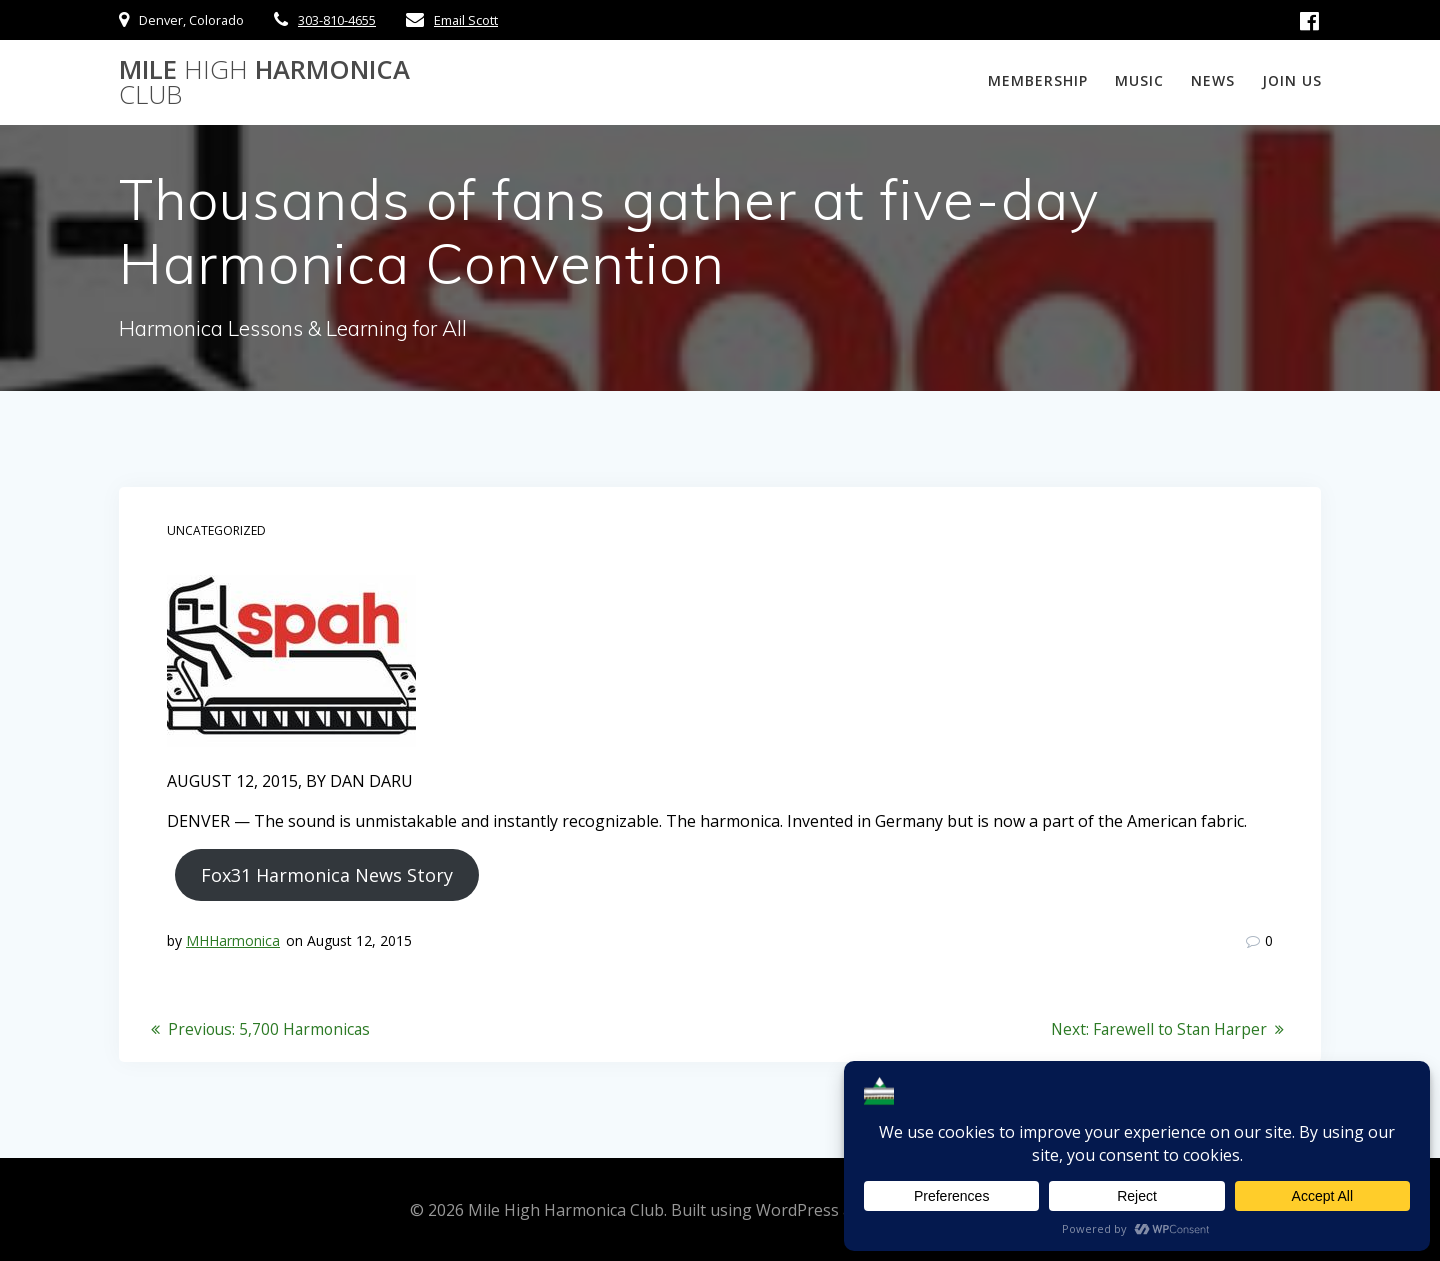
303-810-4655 (337, 20)
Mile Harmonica (264, 82)
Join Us (1292, 80)
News (1213, 80)
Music (1139, 80)
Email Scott (466, 20)
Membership (1038, 80)
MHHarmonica (233, 940)
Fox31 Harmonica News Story (327, 875)
